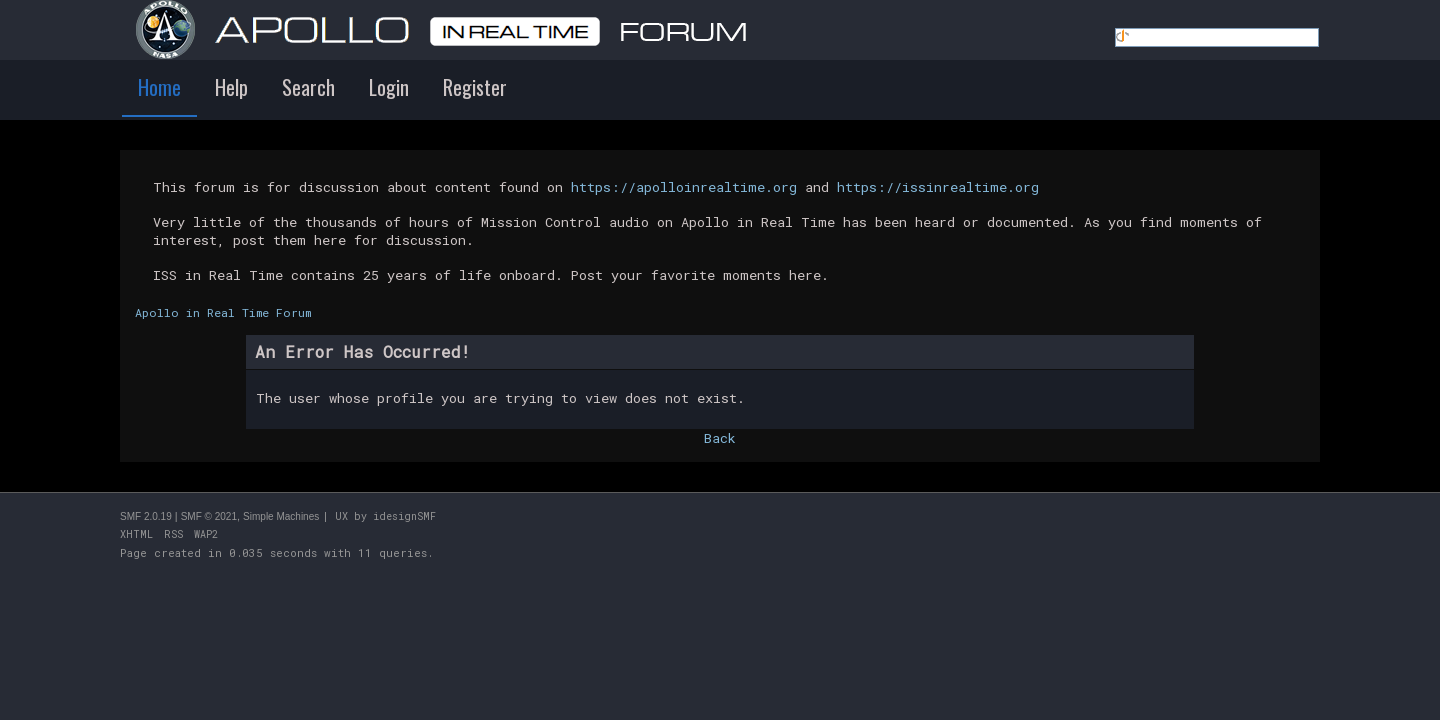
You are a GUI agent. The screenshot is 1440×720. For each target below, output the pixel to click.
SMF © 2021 (209, 516)
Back (720, 438)
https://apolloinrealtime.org (684, 187)
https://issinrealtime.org (938, 187)
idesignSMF (404, 516)
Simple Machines (281, 516)
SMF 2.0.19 (146, 516)
